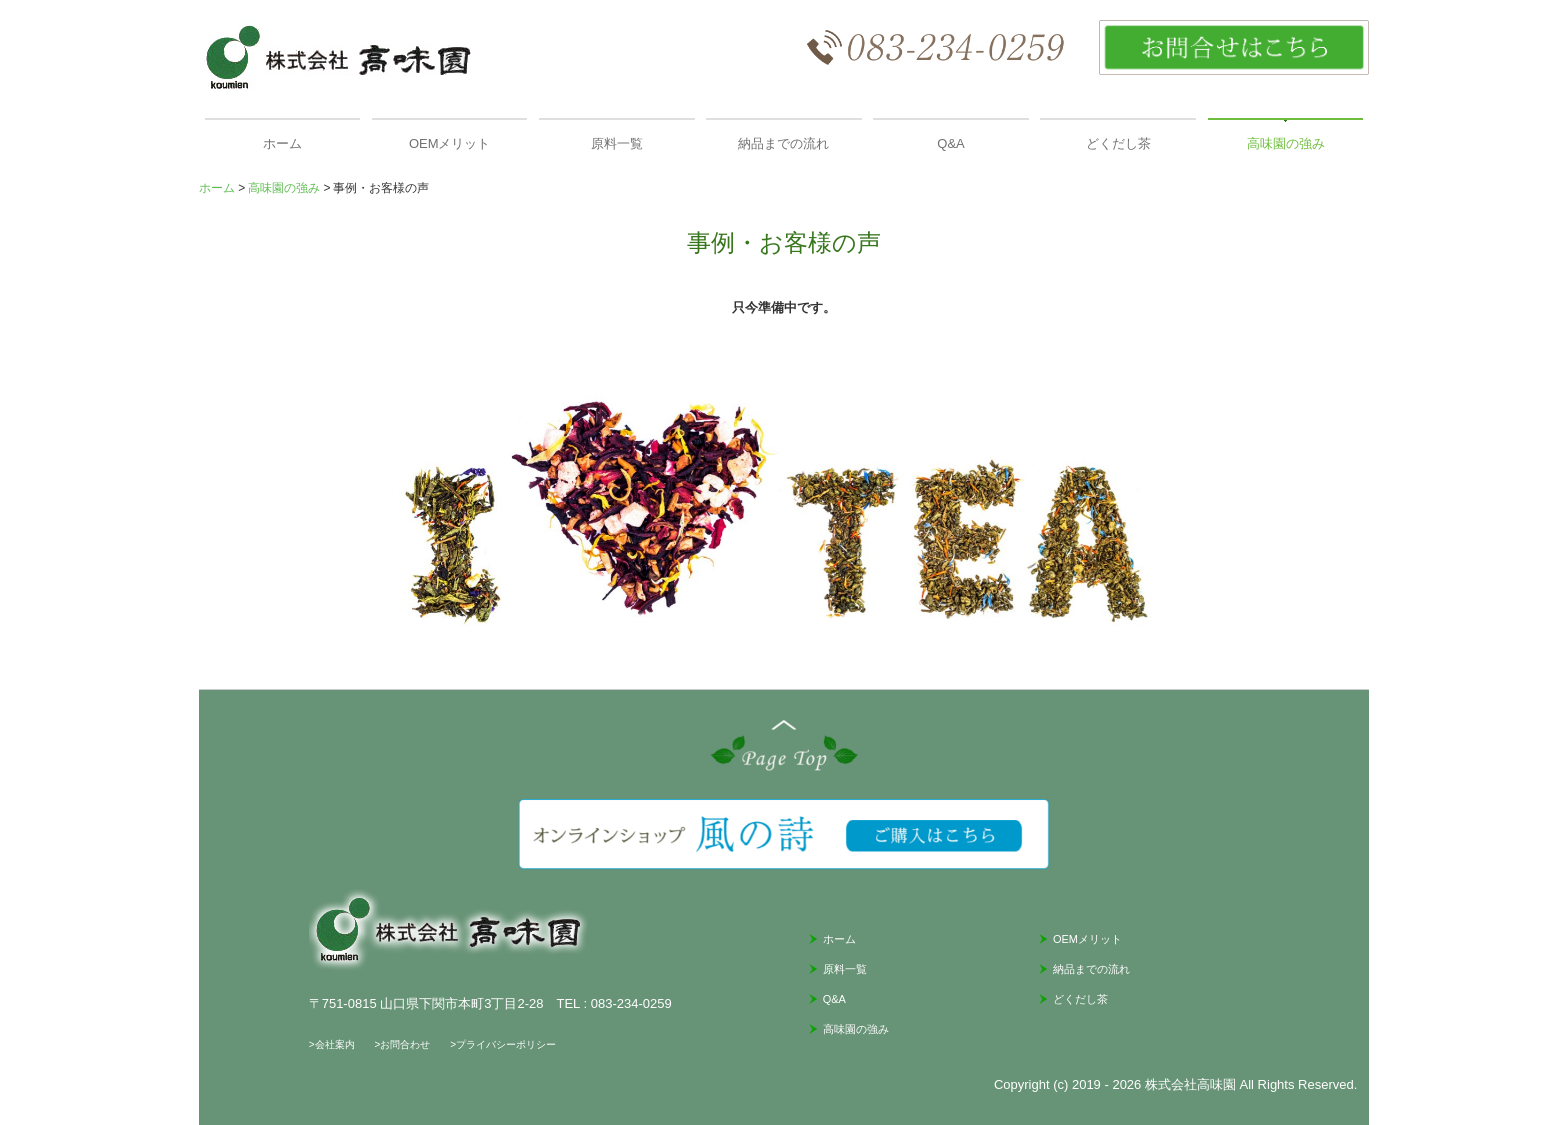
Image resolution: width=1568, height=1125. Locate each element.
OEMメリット (450, 143)
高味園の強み (1286, 143)
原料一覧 (617, 143)
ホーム (282, 143)
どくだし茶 (1118, 143)
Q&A (950, 143)
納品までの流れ (783, 143)
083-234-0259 (631, 1003)
